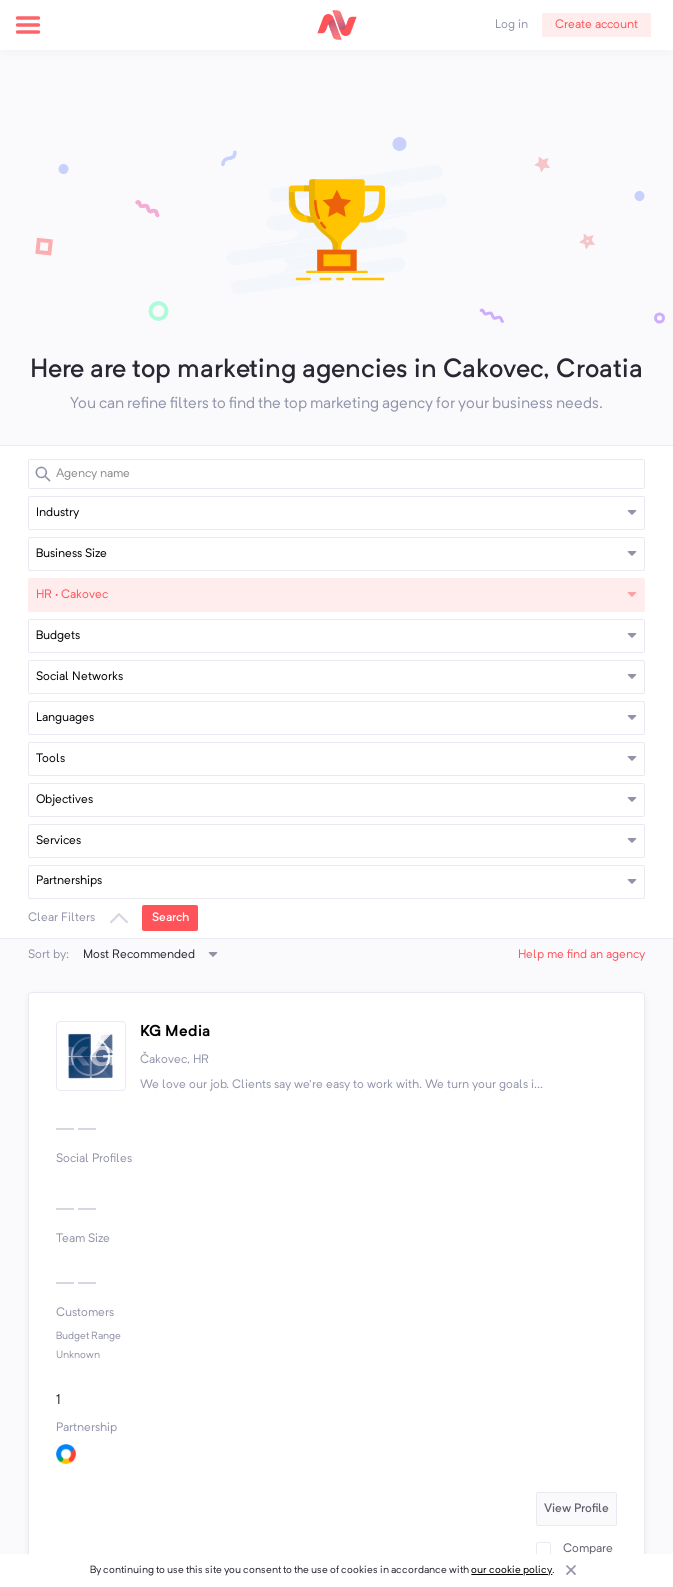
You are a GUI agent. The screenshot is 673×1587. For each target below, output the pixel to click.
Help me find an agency (581, 955)
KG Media (175, 1032)
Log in (511, 25)
